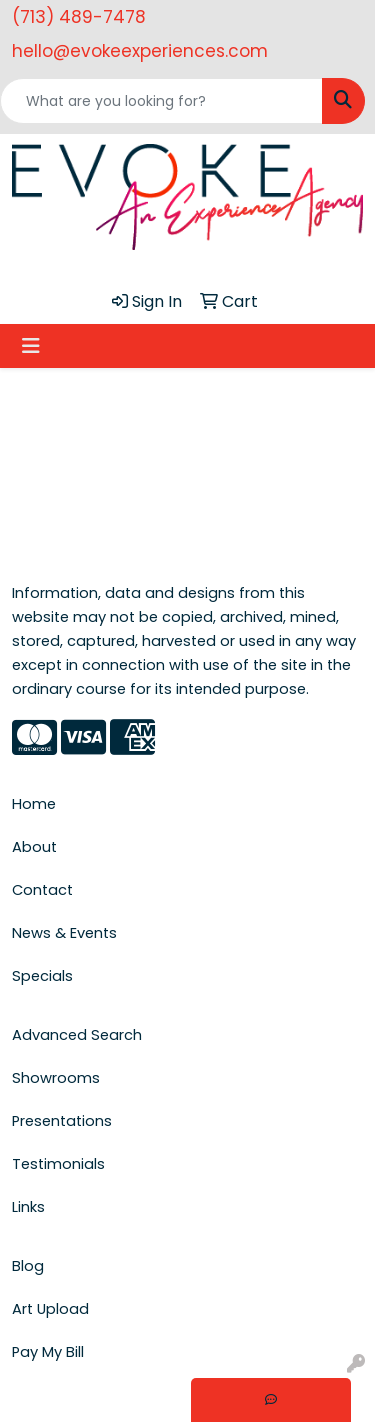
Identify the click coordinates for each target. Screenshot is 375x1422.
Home (34, 804)
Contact (42, 890)
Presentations (62, 1121)
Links (28, 1207)
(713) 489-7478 (79, 17)
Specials (42, 976)
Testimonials (58, 1164)
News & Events (64, 933)
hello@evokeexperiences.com (140, 51)
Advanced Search (77, 1035)
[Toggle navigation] (31, 346)
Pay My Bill (48, 1352)
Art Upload (50, 1309)
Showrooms (56, 1078)
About (34, 847)
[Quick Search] (161, 101)
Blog (28, 1266)
